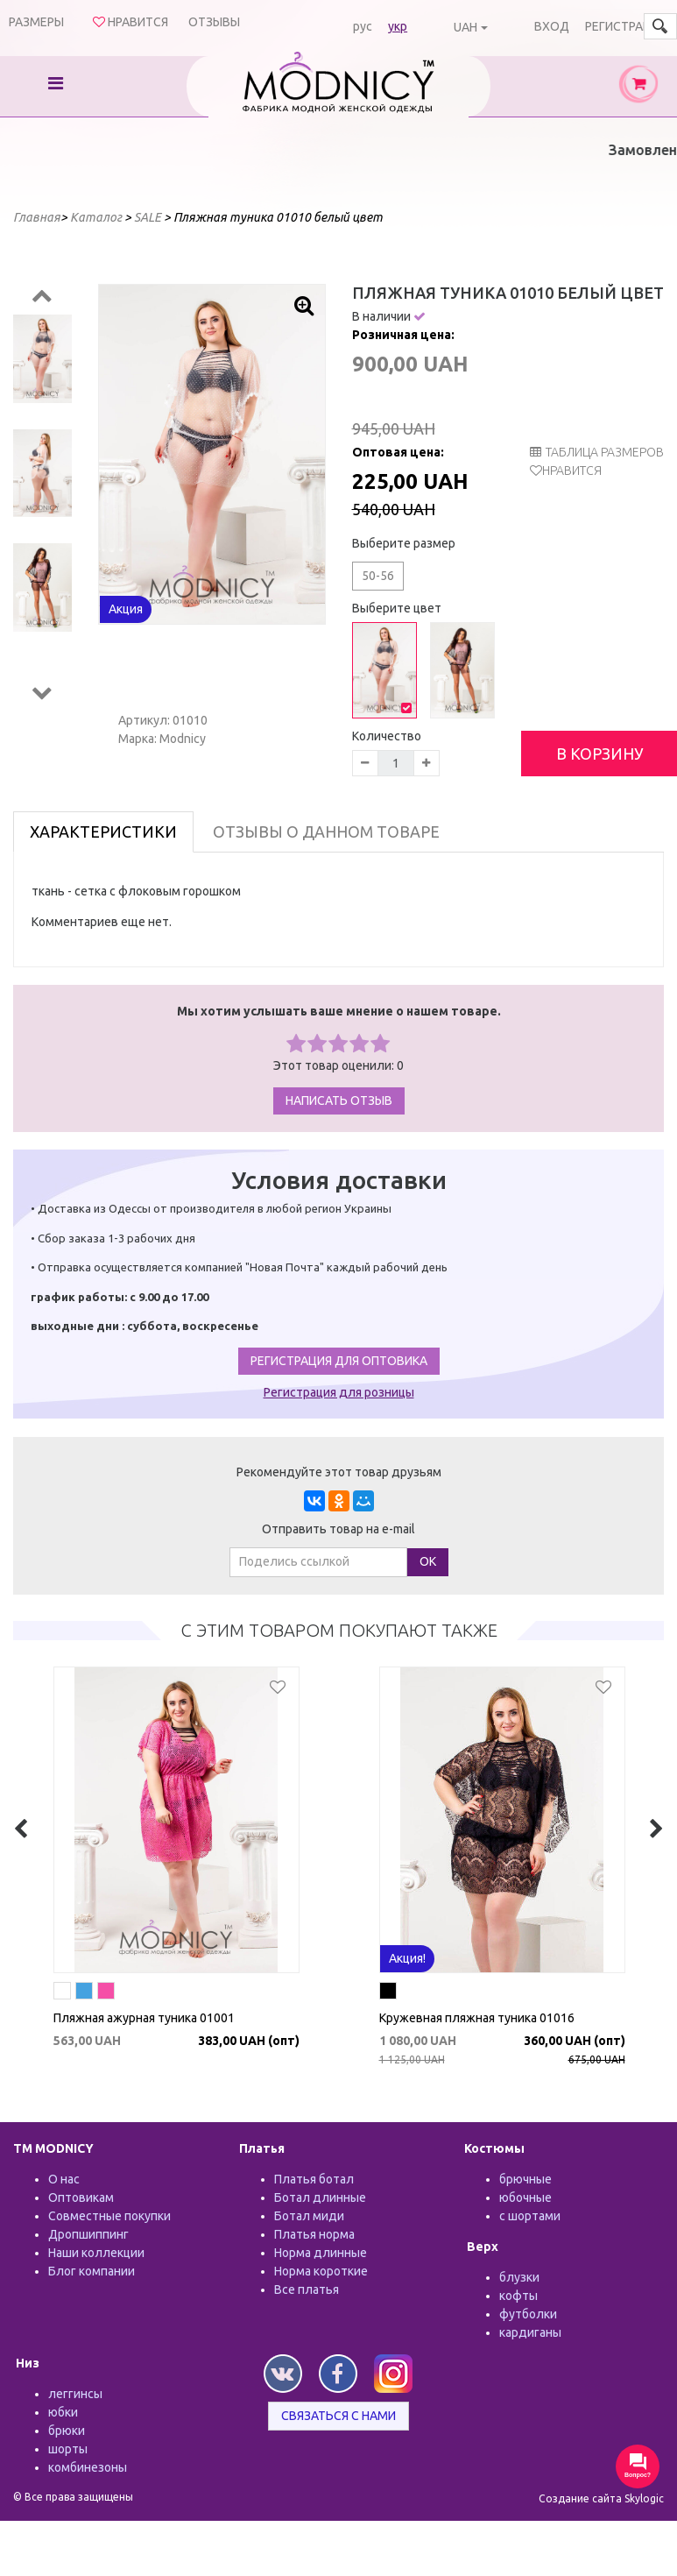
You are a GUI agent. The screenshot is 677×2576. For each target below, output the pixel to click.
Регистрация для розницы (339, 1392)
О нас (64, 2179)
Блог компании (91, 2271)
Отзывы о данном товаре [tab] (326, 831)
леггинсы (75, 2394)
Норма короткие (321, 2271)
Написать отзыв (339, 1100)
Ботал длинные (320, 2197)
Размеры (36, 22)
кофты (518, 2296)
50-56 (378, 576)
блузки (519, 2277)
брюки (66, 2431)
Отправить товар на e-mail (338, 1529)
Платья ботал (314, 2179)
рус (362, 26)
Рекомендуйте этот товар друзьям (338, 1472)
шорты (68, 2449)
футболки (528, 2314)
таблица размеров (597, 452)
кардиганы (530, 2332)
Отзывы (214, 22)
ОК (428, 1561)
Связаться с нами (338, 2416)
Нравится (572, 471)
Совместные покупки (109, 2216)
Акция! (407, 1958)
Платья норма (314, 2234)
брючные (525, 2179)
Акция (126, 609)
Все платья (306, 2289)
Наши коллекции (96, 2253)
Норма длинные (320, 2253)
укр (397, 26)
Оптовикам (81, 2197)
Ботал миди (309, 2216)
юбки (63, 2412)
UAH (465, 27)
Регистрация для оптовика (338, 1361)
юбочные (525, 2197)
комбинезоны (87, 2467)
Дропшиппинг (88, 2234)
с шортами (530, 2216)
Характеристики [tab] (103, 831)
